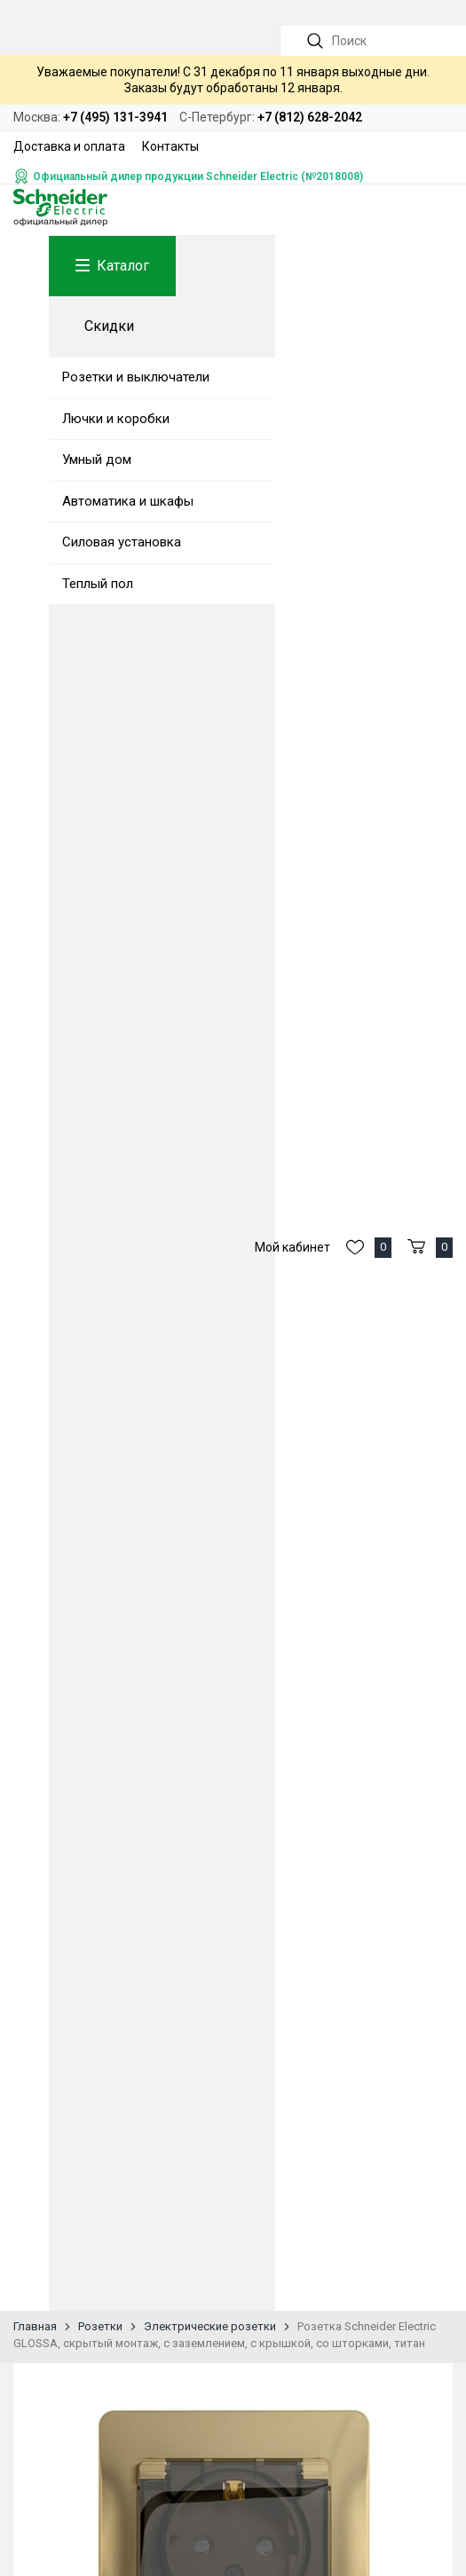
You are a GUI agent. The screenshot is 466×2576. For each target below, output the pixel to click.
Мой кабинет (292, 1247)
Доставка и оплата (69, 146)
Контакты (170, 146)
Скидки (109, 326)
